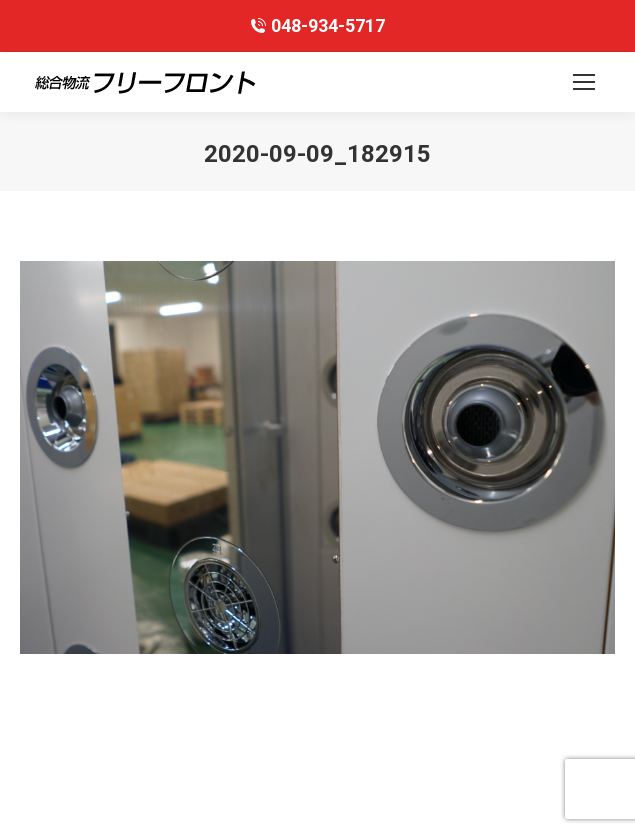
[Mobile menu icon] (584, 82)
